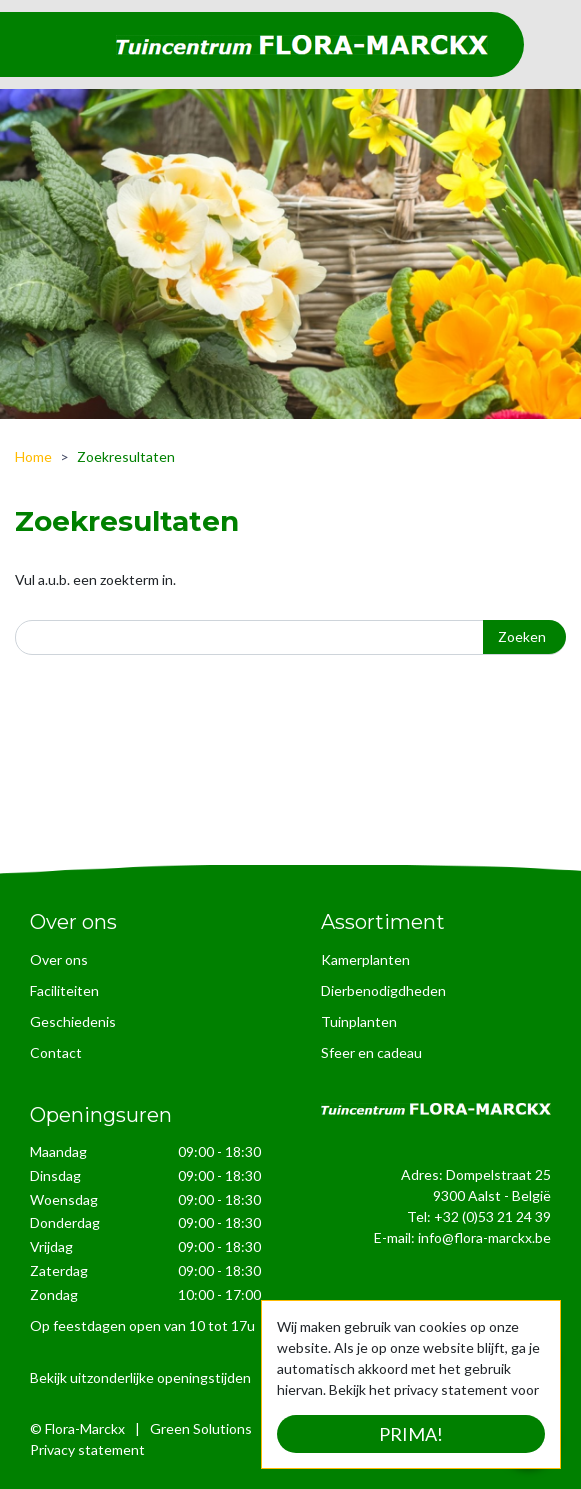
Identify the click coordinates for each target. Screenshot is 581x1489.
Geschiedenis (73, 1021)
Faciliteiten (64, 990)
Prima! (411, 1434)
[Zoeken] (290, 637)
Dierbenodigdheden (383, 990)
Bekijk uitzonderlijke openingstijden (140, 1376)
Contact (56, 1052)
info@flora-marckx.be (484, 1237)
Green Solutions (201, 1427)
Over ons (59, 959)
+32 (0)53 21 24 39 (492, 1216)
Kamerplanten (365, 959)
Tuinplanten (359, 1021)
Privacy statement (87, 1448)
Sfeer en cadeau (371, 1052)
